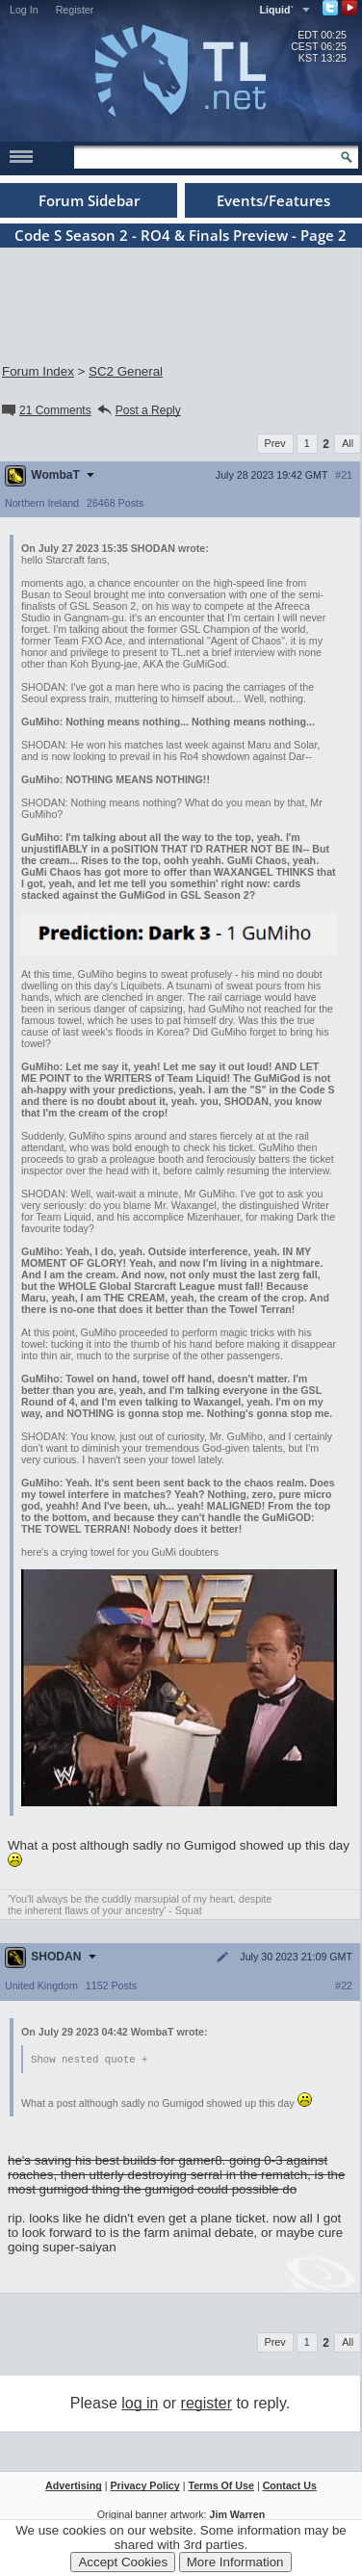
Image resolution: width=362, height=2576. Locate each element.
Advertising (73, 2486)
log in (139, 2404)
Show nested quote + (89, 2059)
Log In (24, 9)
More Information (235, 2562)
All (347, 443)
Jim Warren (238, 2515)
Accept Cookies (123, 2562)
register (206, 2404)
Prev (275, 443)
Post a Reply (138, 410)
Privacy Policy (144, 2486)
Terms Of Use (221, 2486)
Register (75, 9)
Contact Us (290, 2486)
